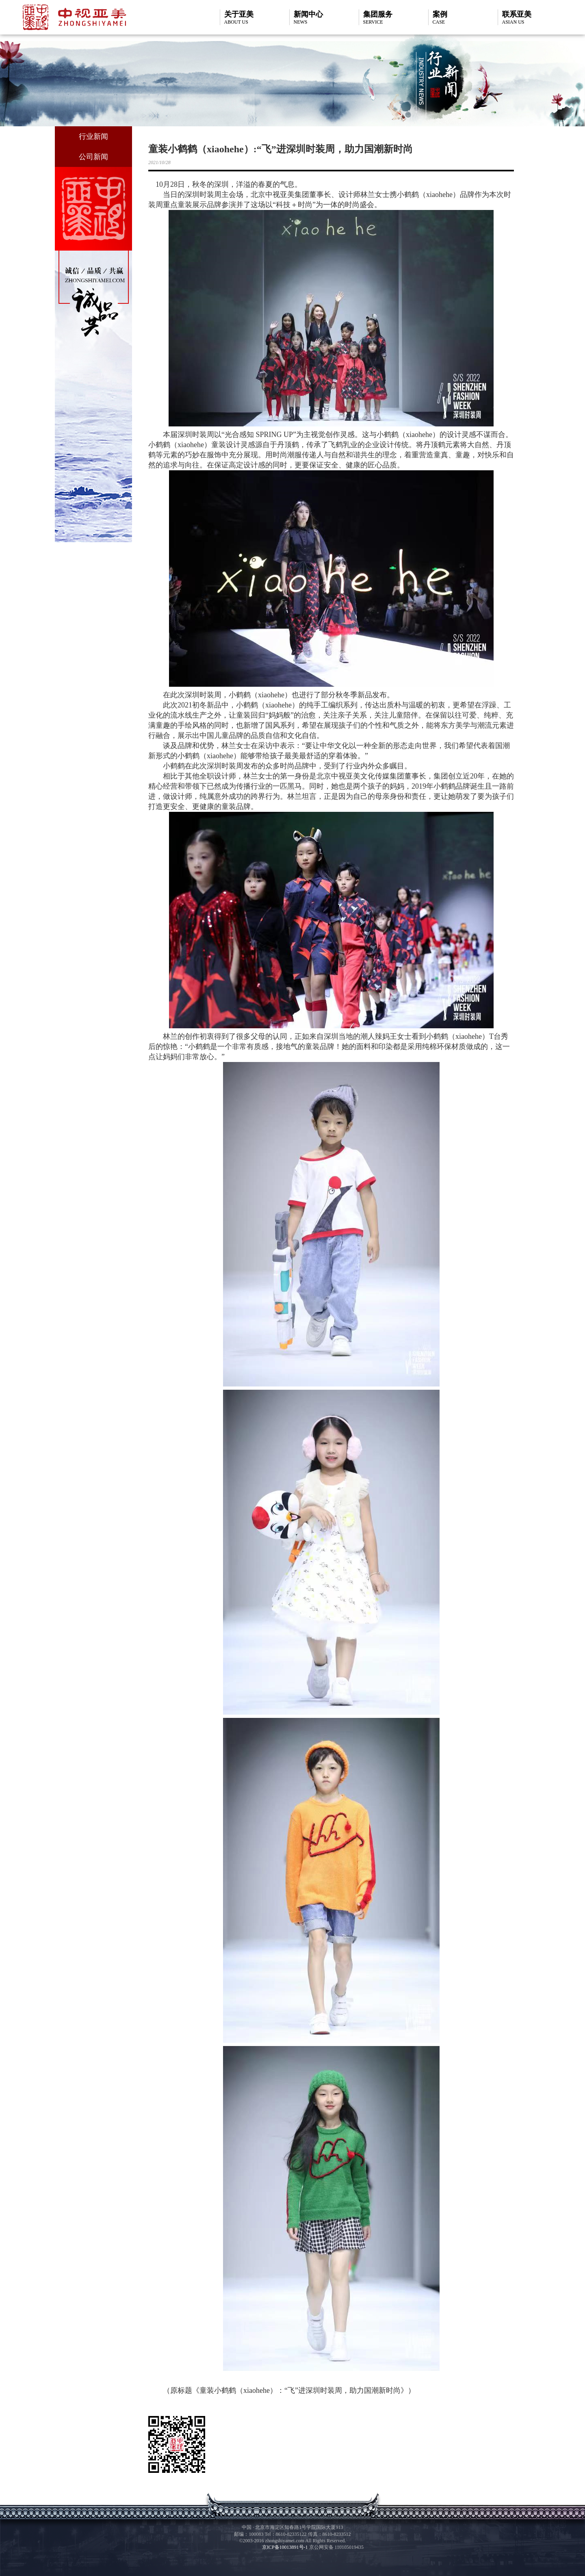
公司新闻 (93, 157)
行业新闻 (93, 136)
